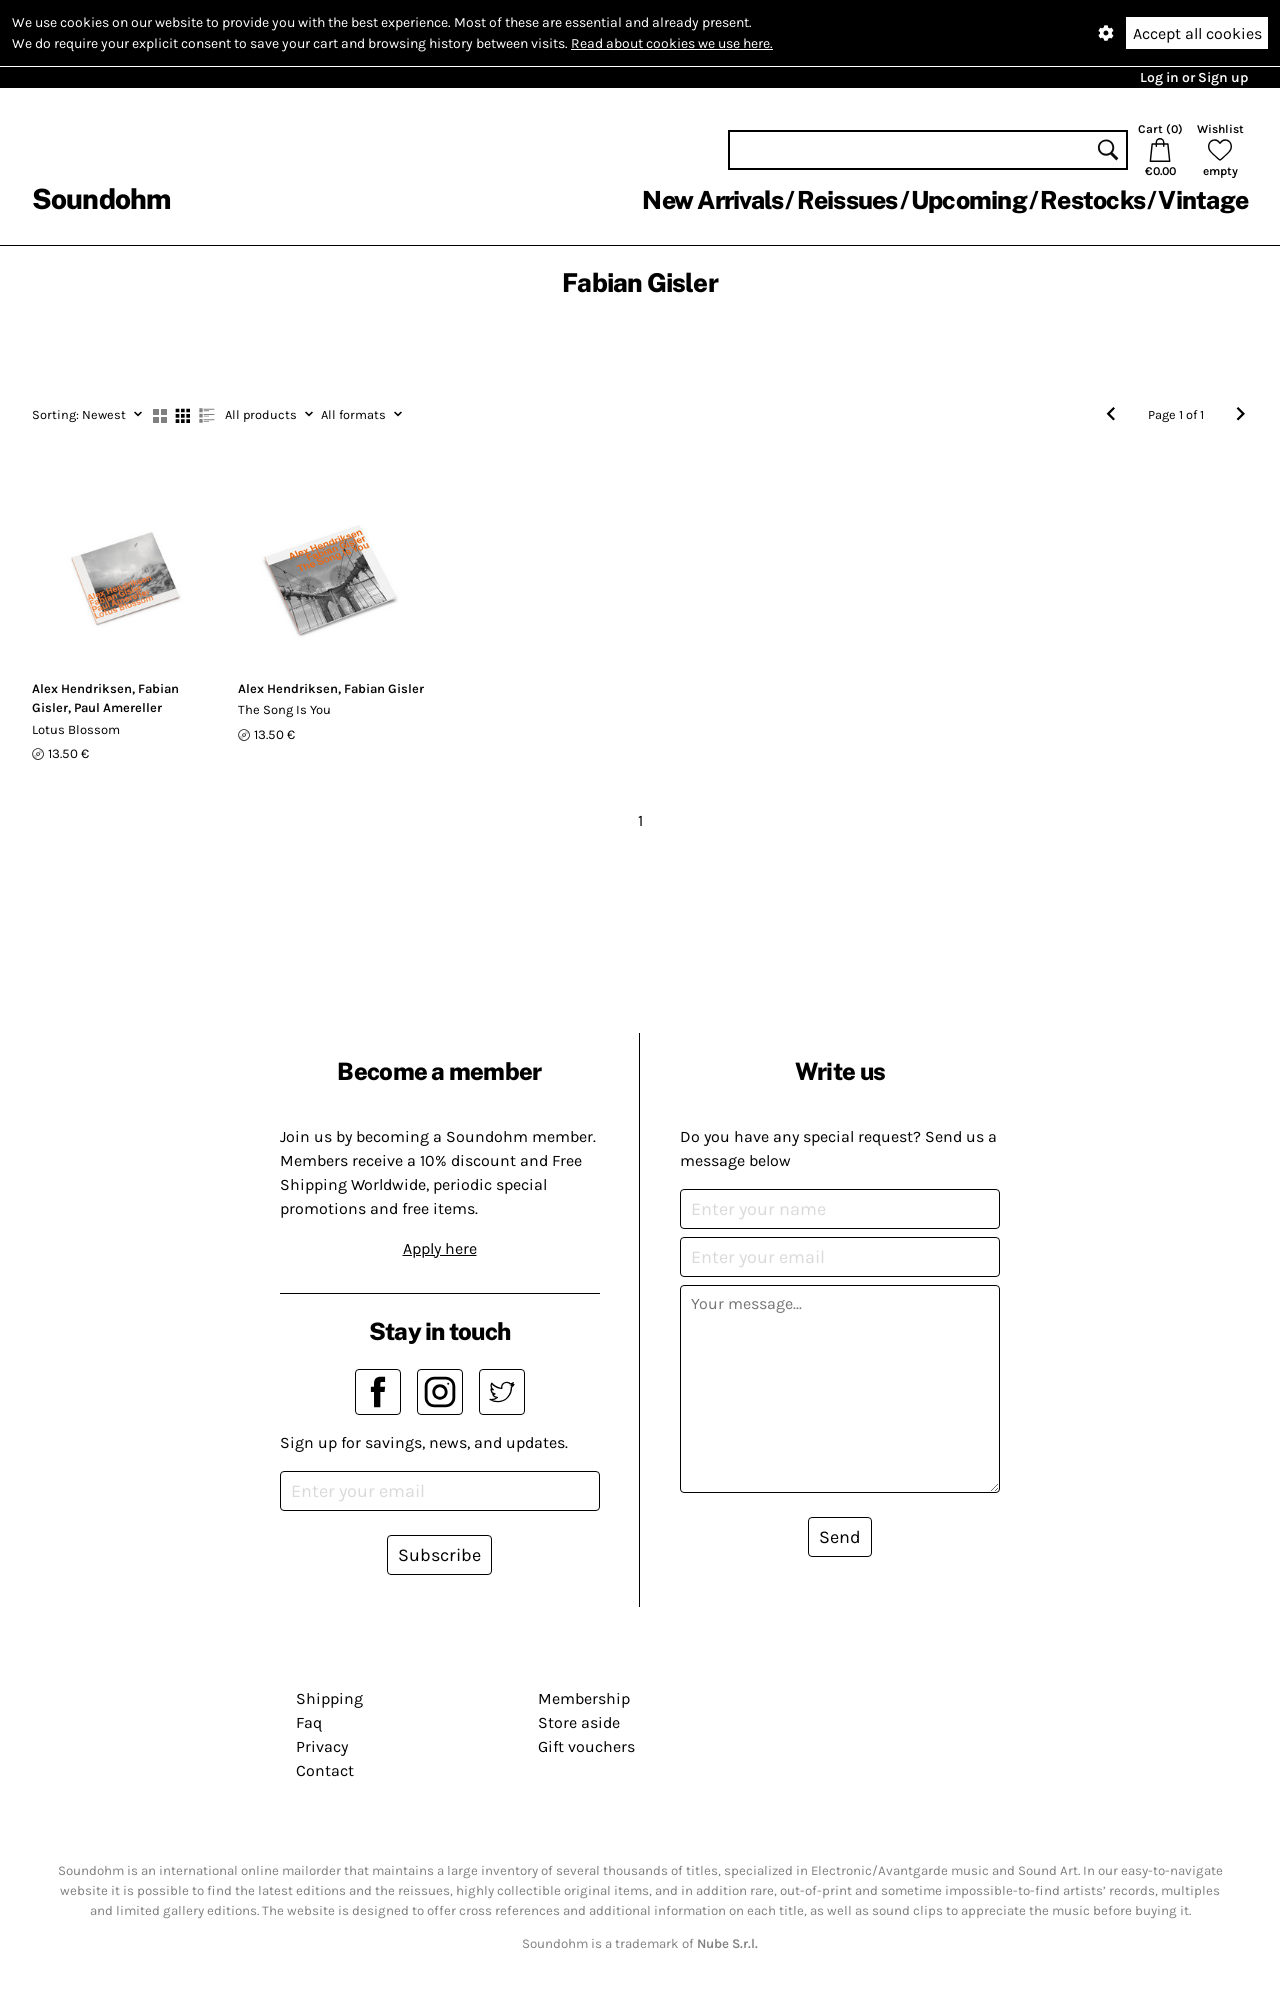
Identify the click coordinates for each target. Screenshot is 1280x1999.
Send (840, 1537)
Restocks (1092, 200)
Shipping (329, 1698)
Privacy (322, 1746)
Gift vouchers (586, 1746)
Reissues (847, 200)
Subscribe (439, 1555)
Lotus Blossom (76, 729)
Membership (584, 1698)
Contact (325, 1770)
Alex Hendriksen (82, 688)
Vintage (1203, 200)
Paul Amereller (118, 707)
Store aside (579, 1722)
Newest (87, 414)
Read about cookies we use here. (672, 43)
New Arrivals (712, 200)
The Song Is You (284, 709)
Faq (309, 1722)
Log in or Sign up (1194, 77)
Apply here (440, 1248)
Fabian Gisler (384, 688)
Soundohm (101, 198)
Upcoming (969, 200)
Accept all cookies (1197, 33)
